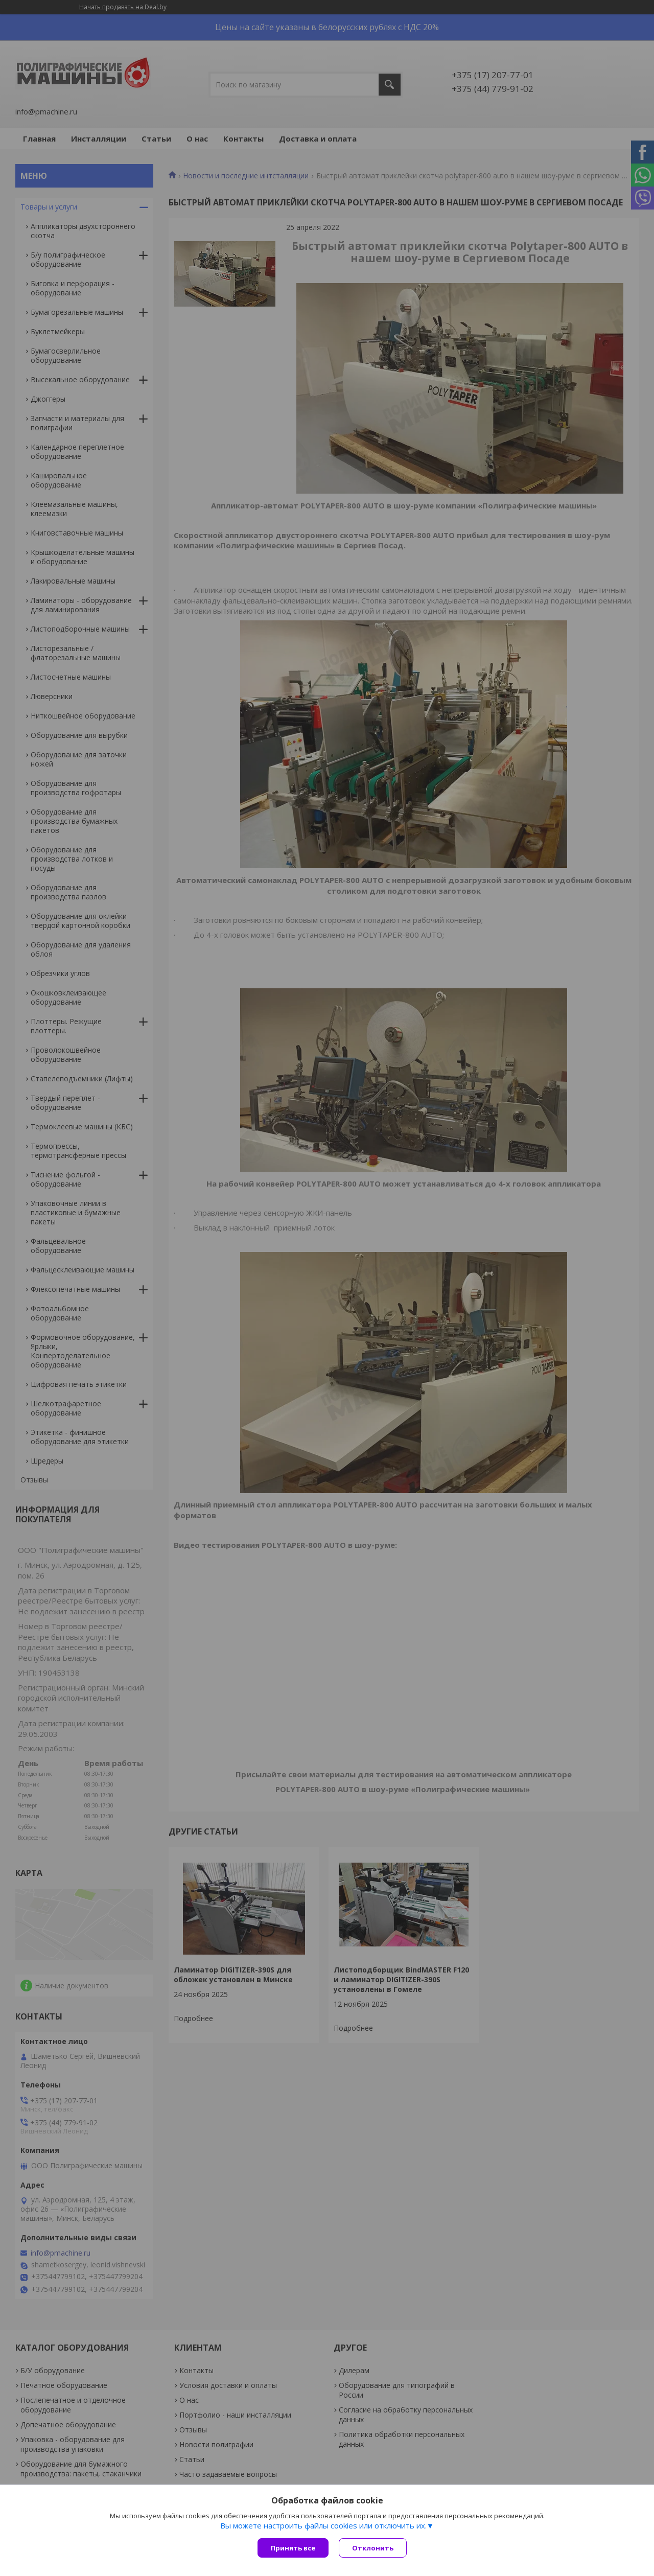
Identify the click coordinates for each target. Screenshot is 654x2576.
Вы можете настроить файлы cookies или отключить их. (323, 2525)
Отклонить (372, 2547)
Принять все (293, 2547)
